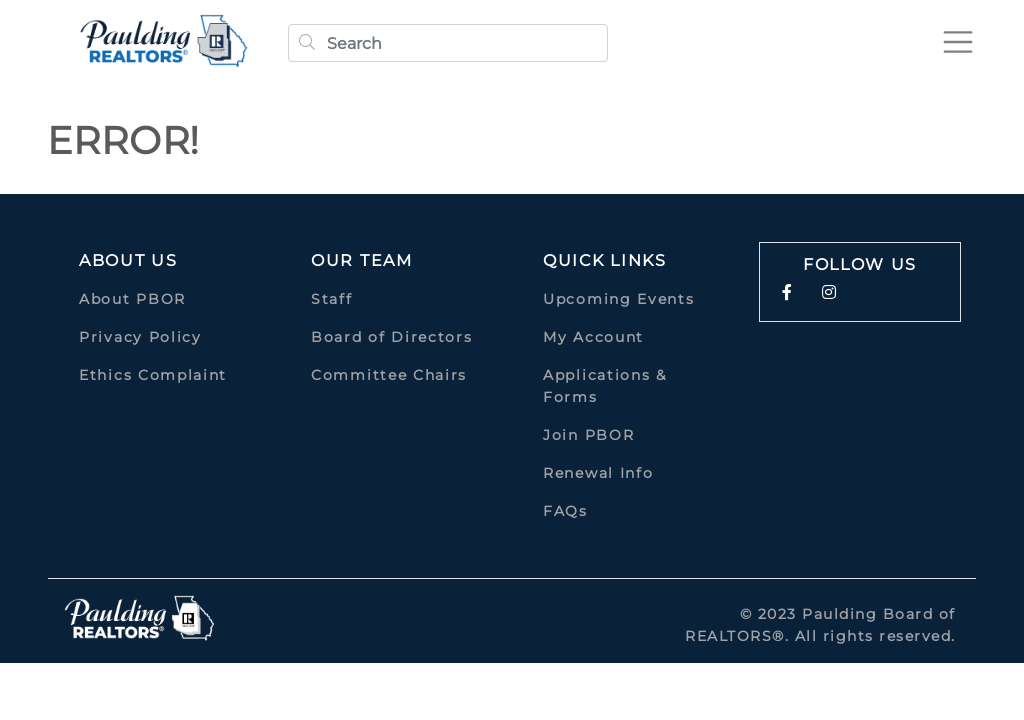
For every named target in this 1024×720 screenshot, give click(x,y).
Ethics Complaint (153, 375)
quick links (605, 260)
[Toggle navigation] (958, 42)
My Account (593, 337)
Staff (332, 299)
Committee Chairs (389, 375)
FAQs (565, 511)
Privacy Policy (140, 337)
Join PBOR (588, 435)
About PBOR (132, 299)
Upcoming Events (619, 299)
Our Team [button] (362, 260)
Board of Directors (392, 337)
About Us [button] (128, 260)
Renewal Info (598, 473)
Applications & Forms (605, 386)
